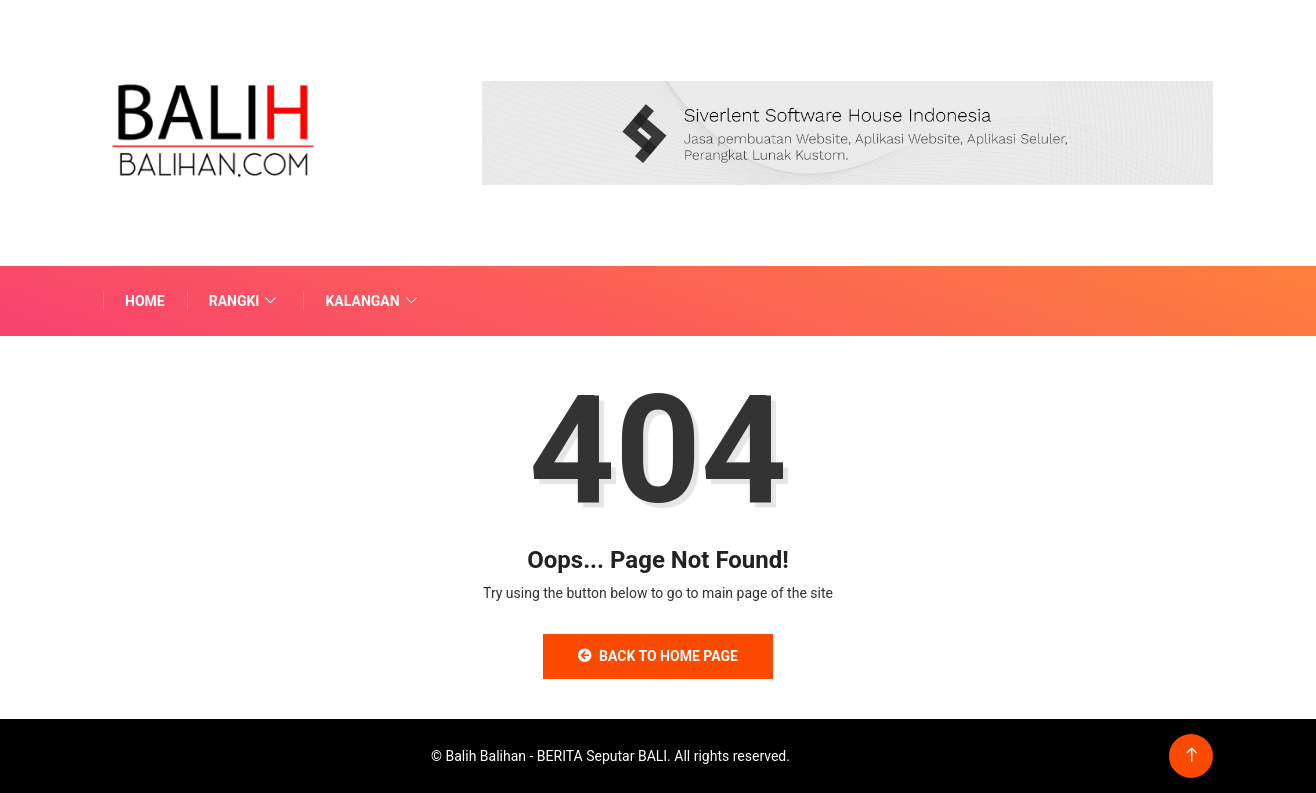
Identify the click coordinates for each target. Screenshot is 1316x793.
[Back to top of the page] (1191, 755)
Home (145, 301)
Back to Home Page (658, 656)
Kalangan (373, 301)
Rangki (245, 301)
